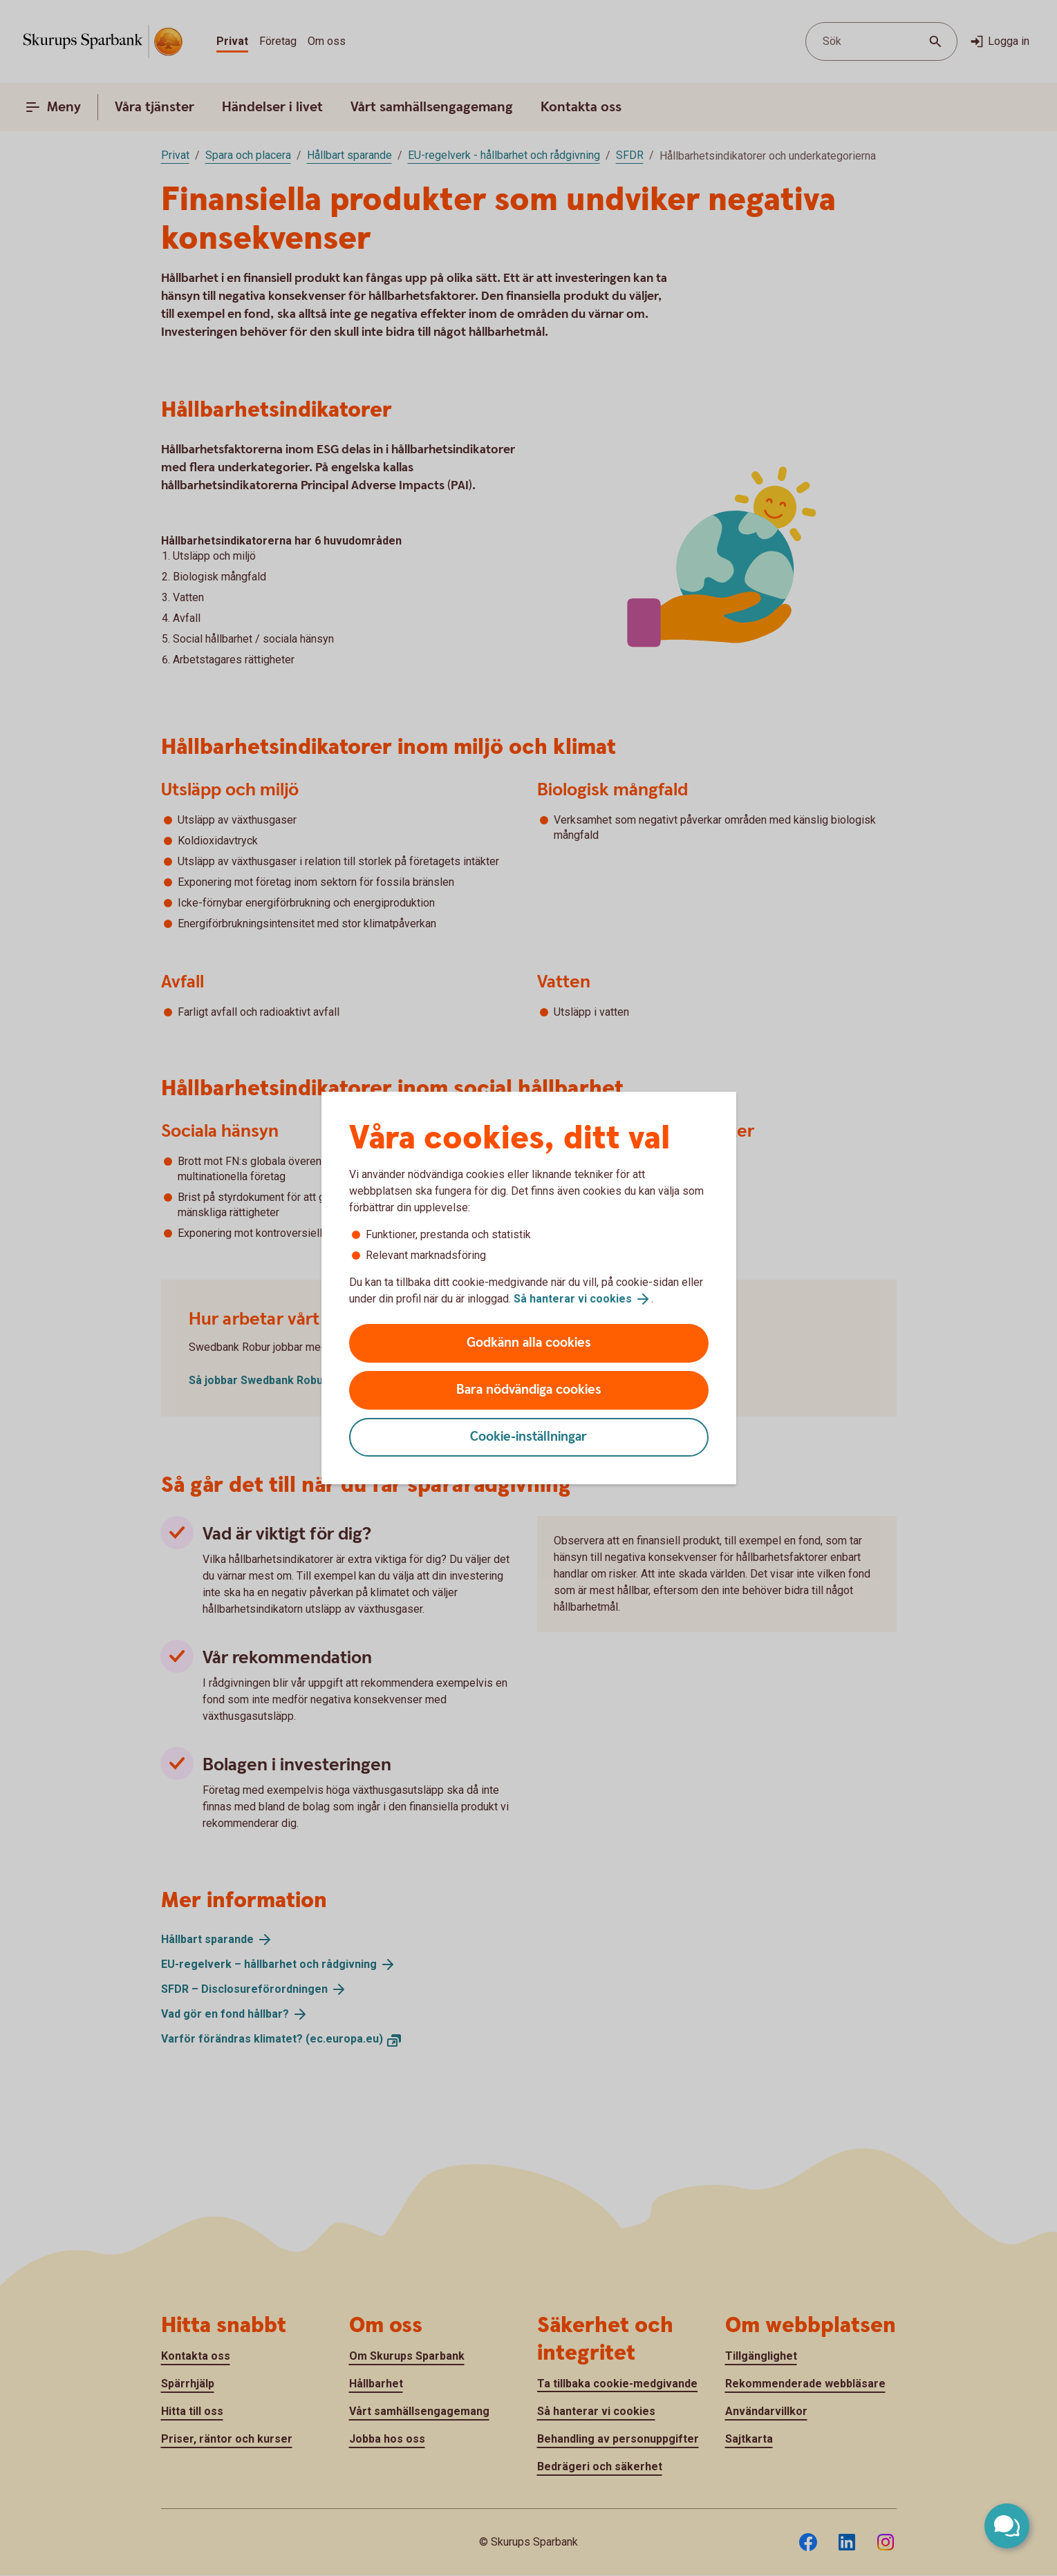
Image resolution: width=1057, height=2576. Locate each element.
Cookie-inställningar (528, 1437)
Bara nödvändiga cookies (528, 1390)
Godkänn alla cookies (529, 1343)
